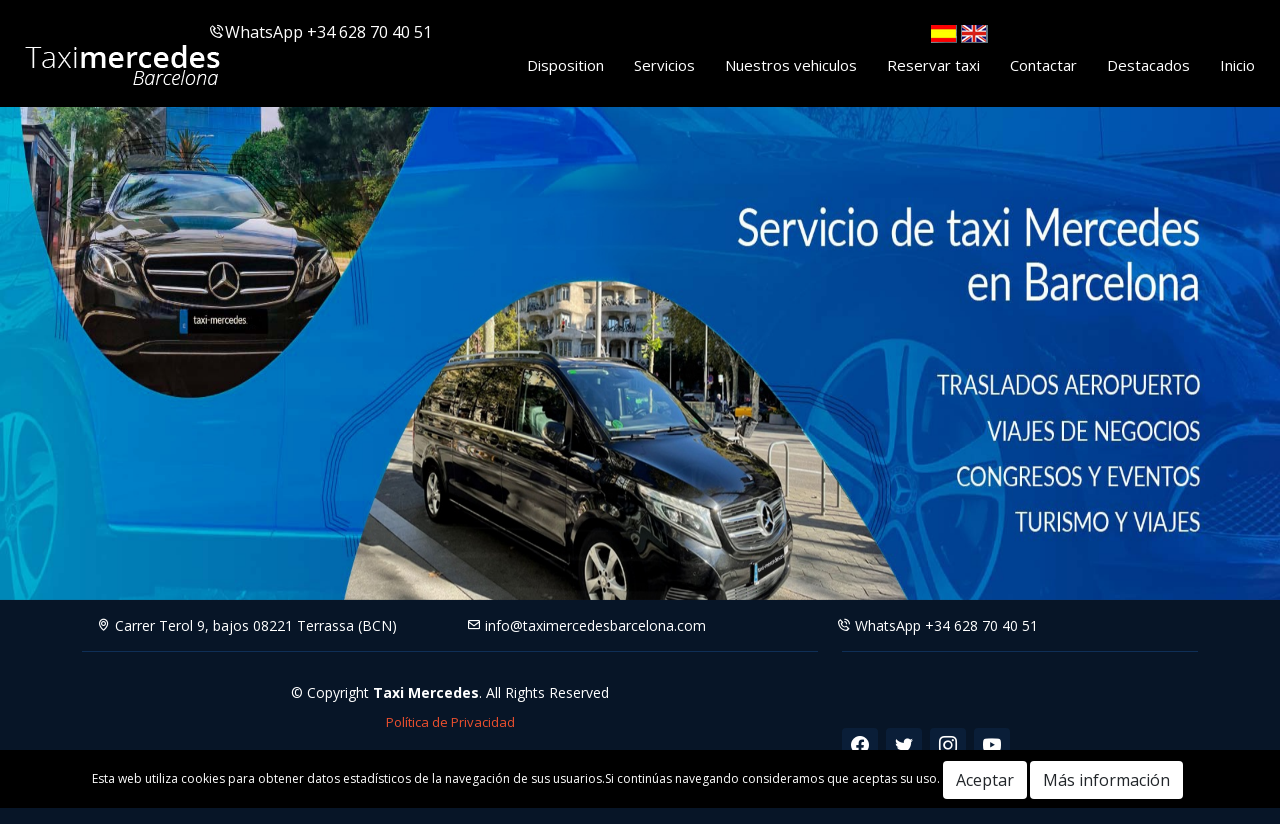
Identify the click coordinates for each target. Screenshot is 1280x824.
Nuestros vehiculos (791, 65)
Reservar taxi (933, 65)
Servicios (664, 65)
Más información (1106, 780)
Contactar (1043, 65)
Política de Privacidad (450, 722)
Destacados (1148, 65)
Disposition (565, 65)
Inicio (1237, 65)
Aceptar (985, 780)
